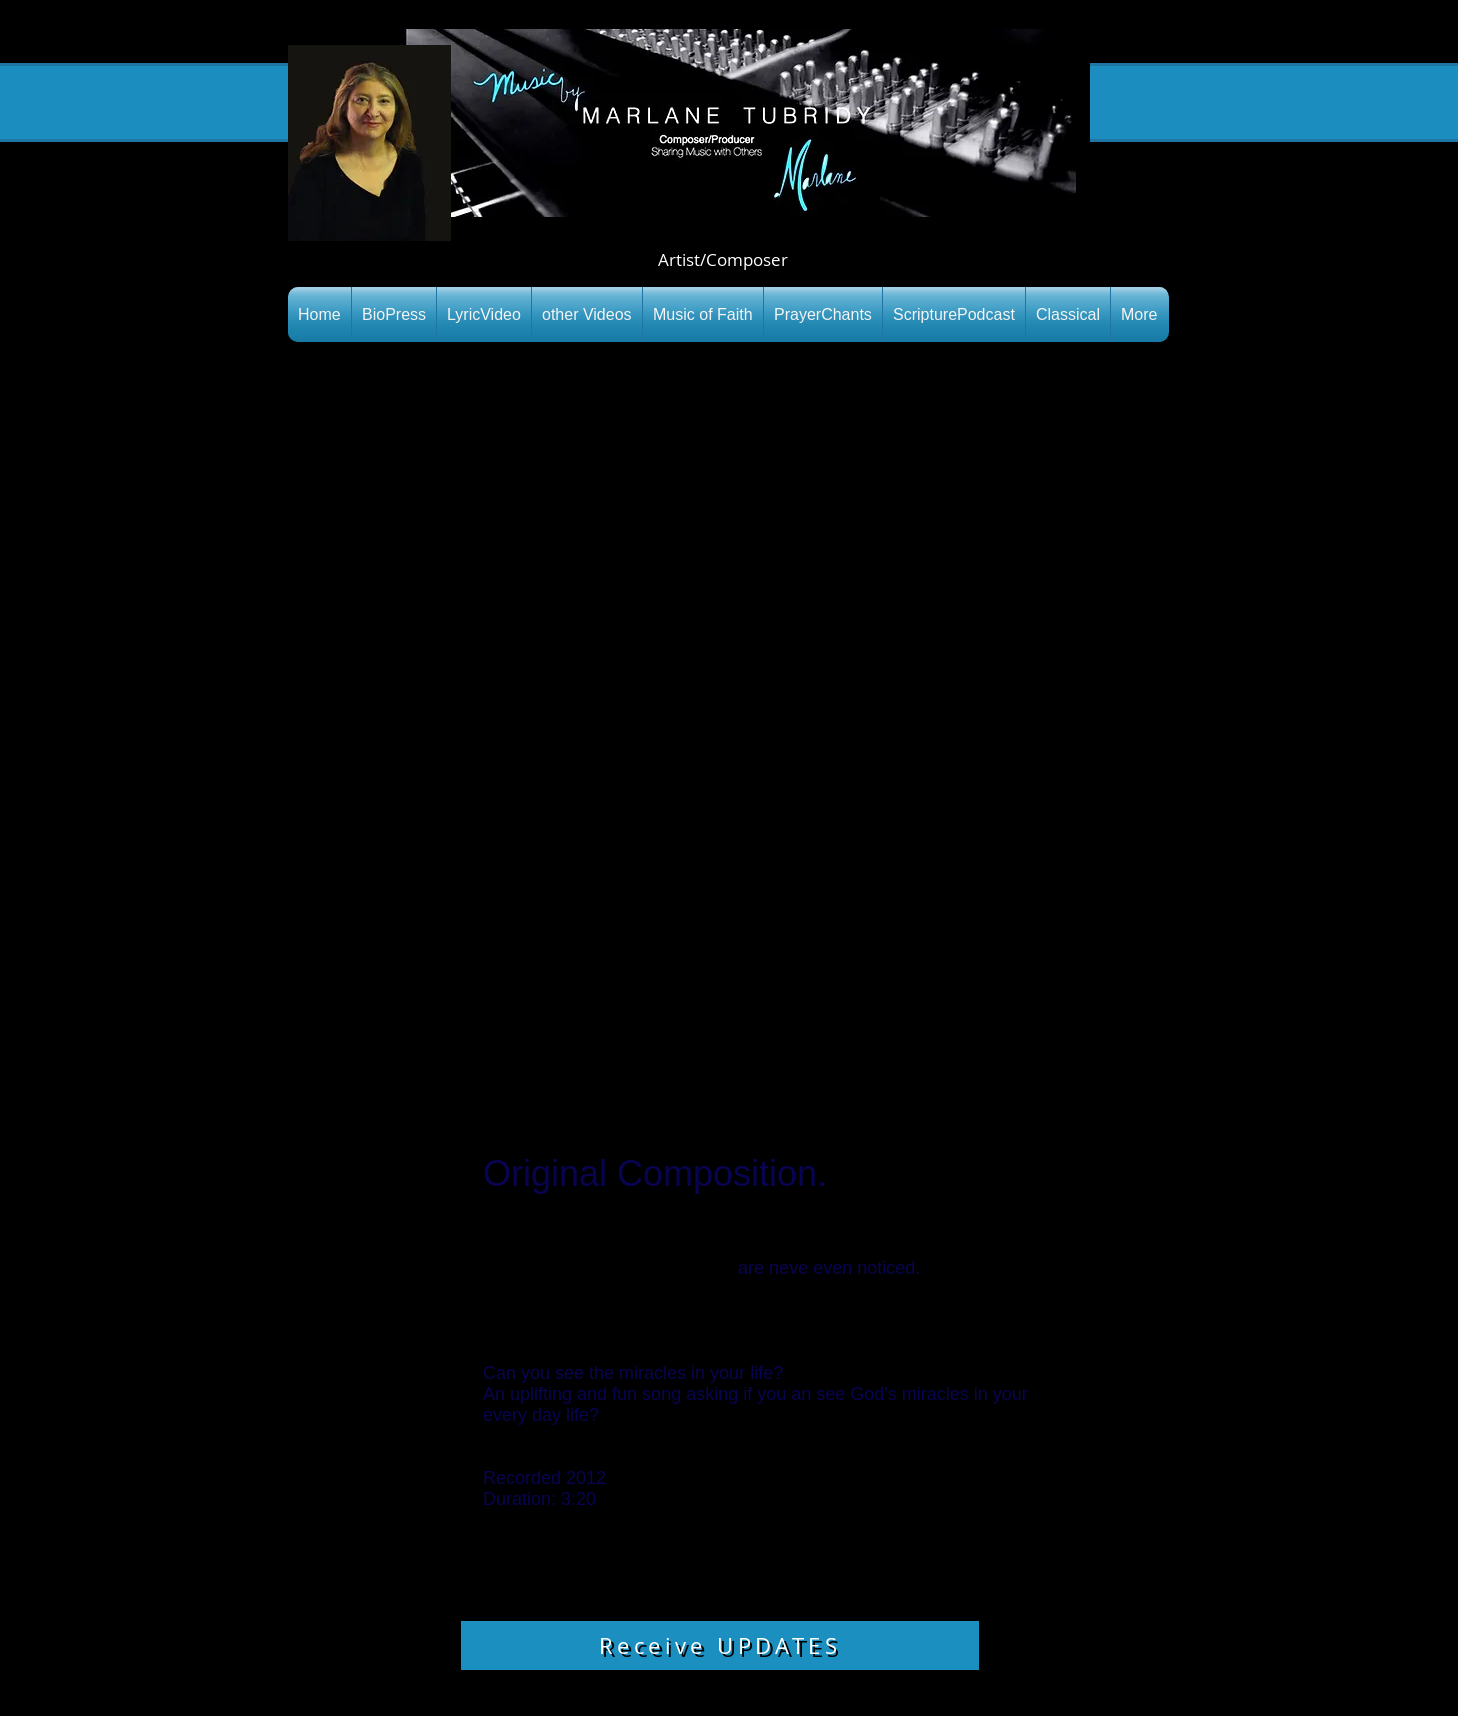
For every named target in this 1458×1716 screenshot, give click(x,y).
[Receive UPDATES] (720, 1645)
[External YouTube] (728, 731)
